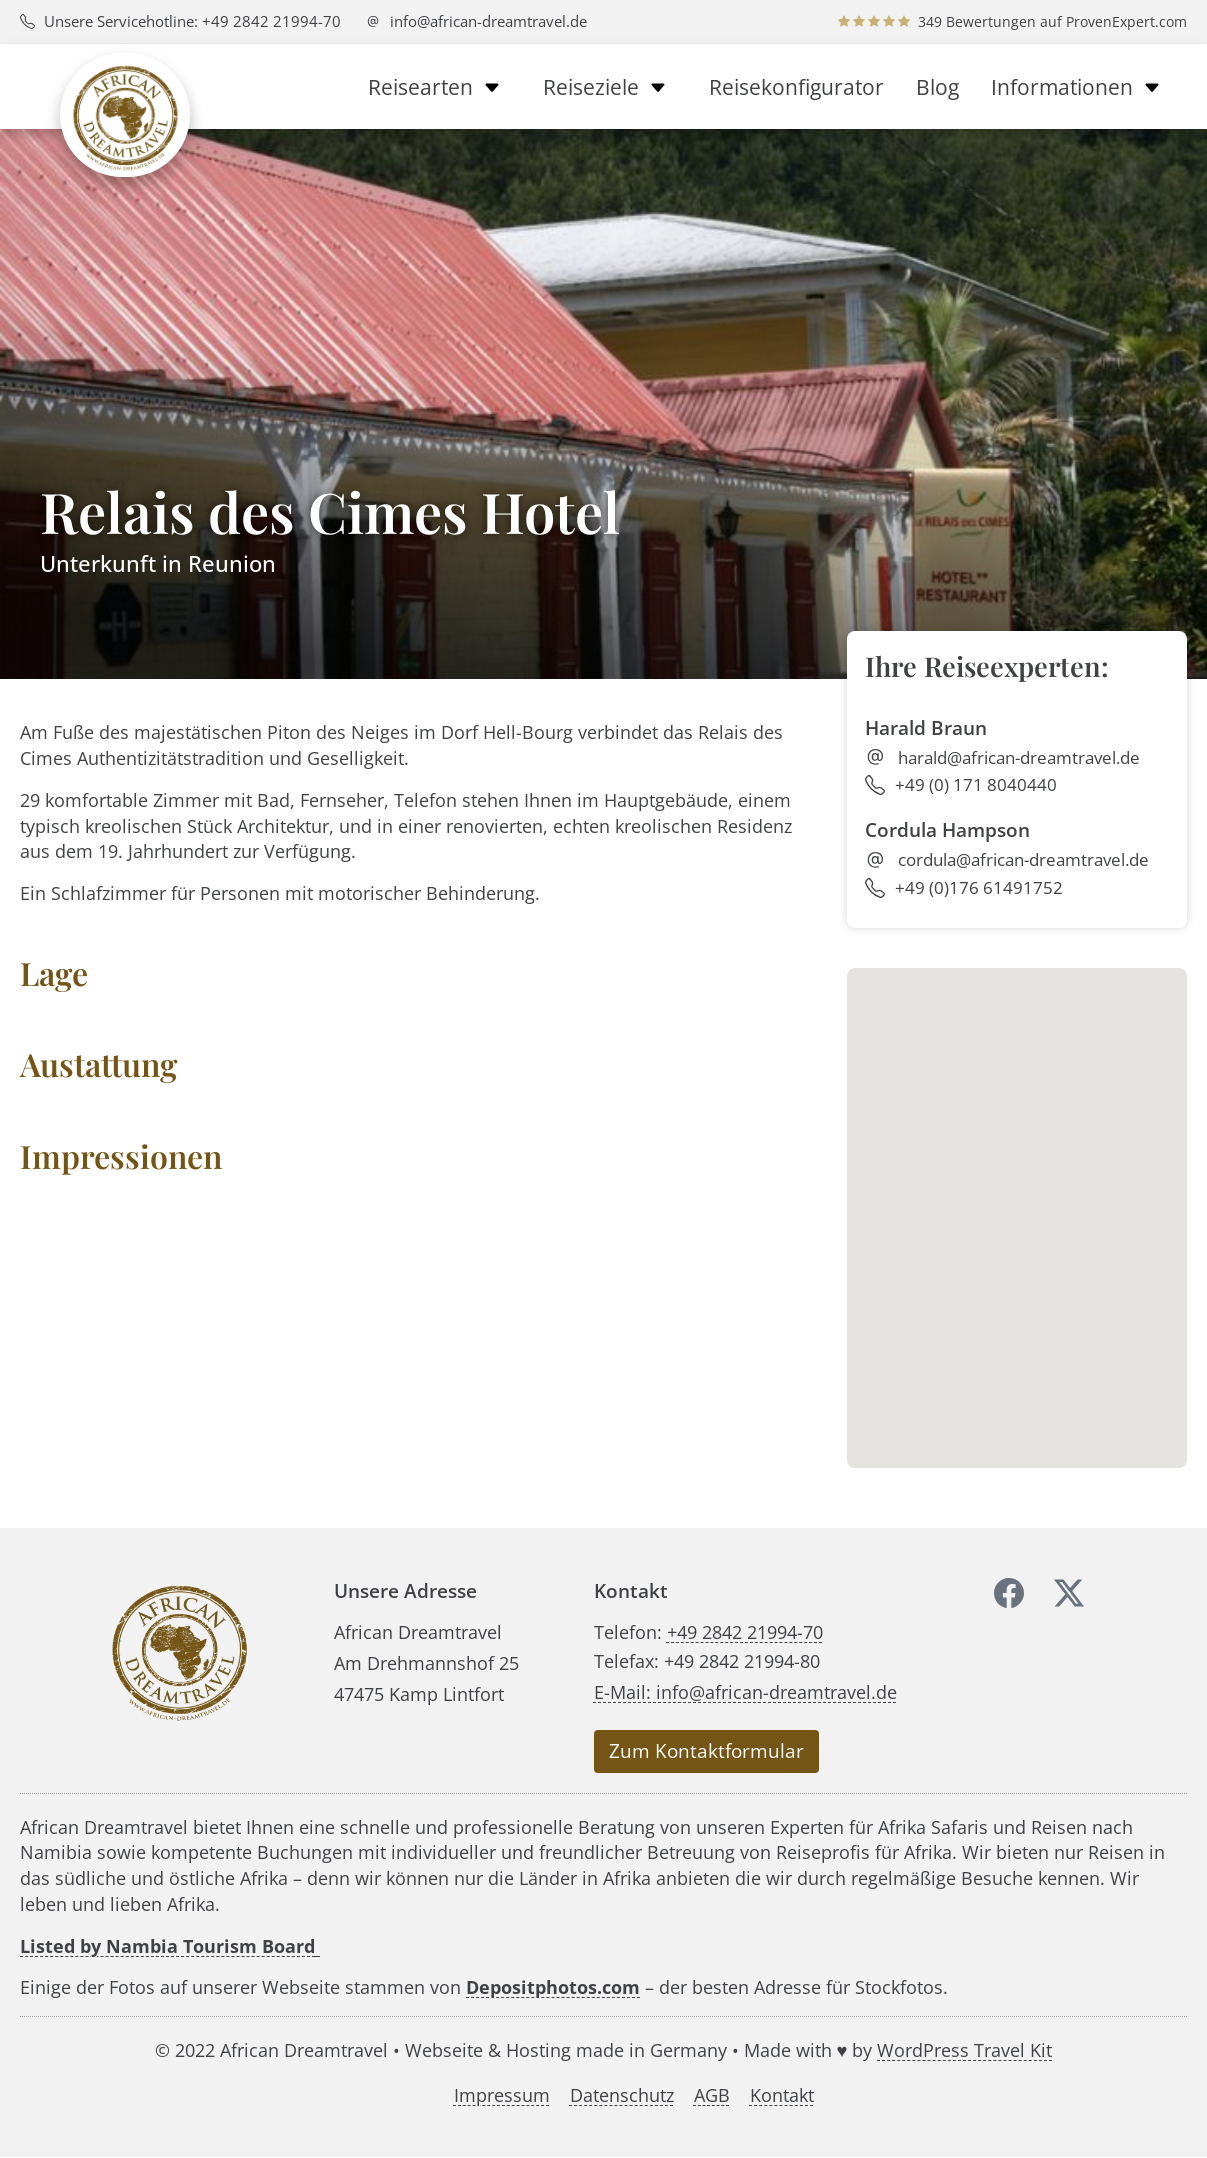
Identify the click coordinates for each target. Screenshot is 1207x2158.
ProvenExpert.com (1126, 21)
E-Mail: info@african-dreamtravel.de (745, 1691)
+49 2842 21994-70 (745, 1631)
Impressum (502, 2095)
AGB (712, 2095)
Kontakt (782, 2095)
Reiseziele (610, 87)
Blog (937, 87)
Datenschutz (622, 2095)
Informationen (1081, 87)
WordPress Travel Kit (964, 2049)
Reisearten (439, 87)
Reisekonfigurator (796, 87)
